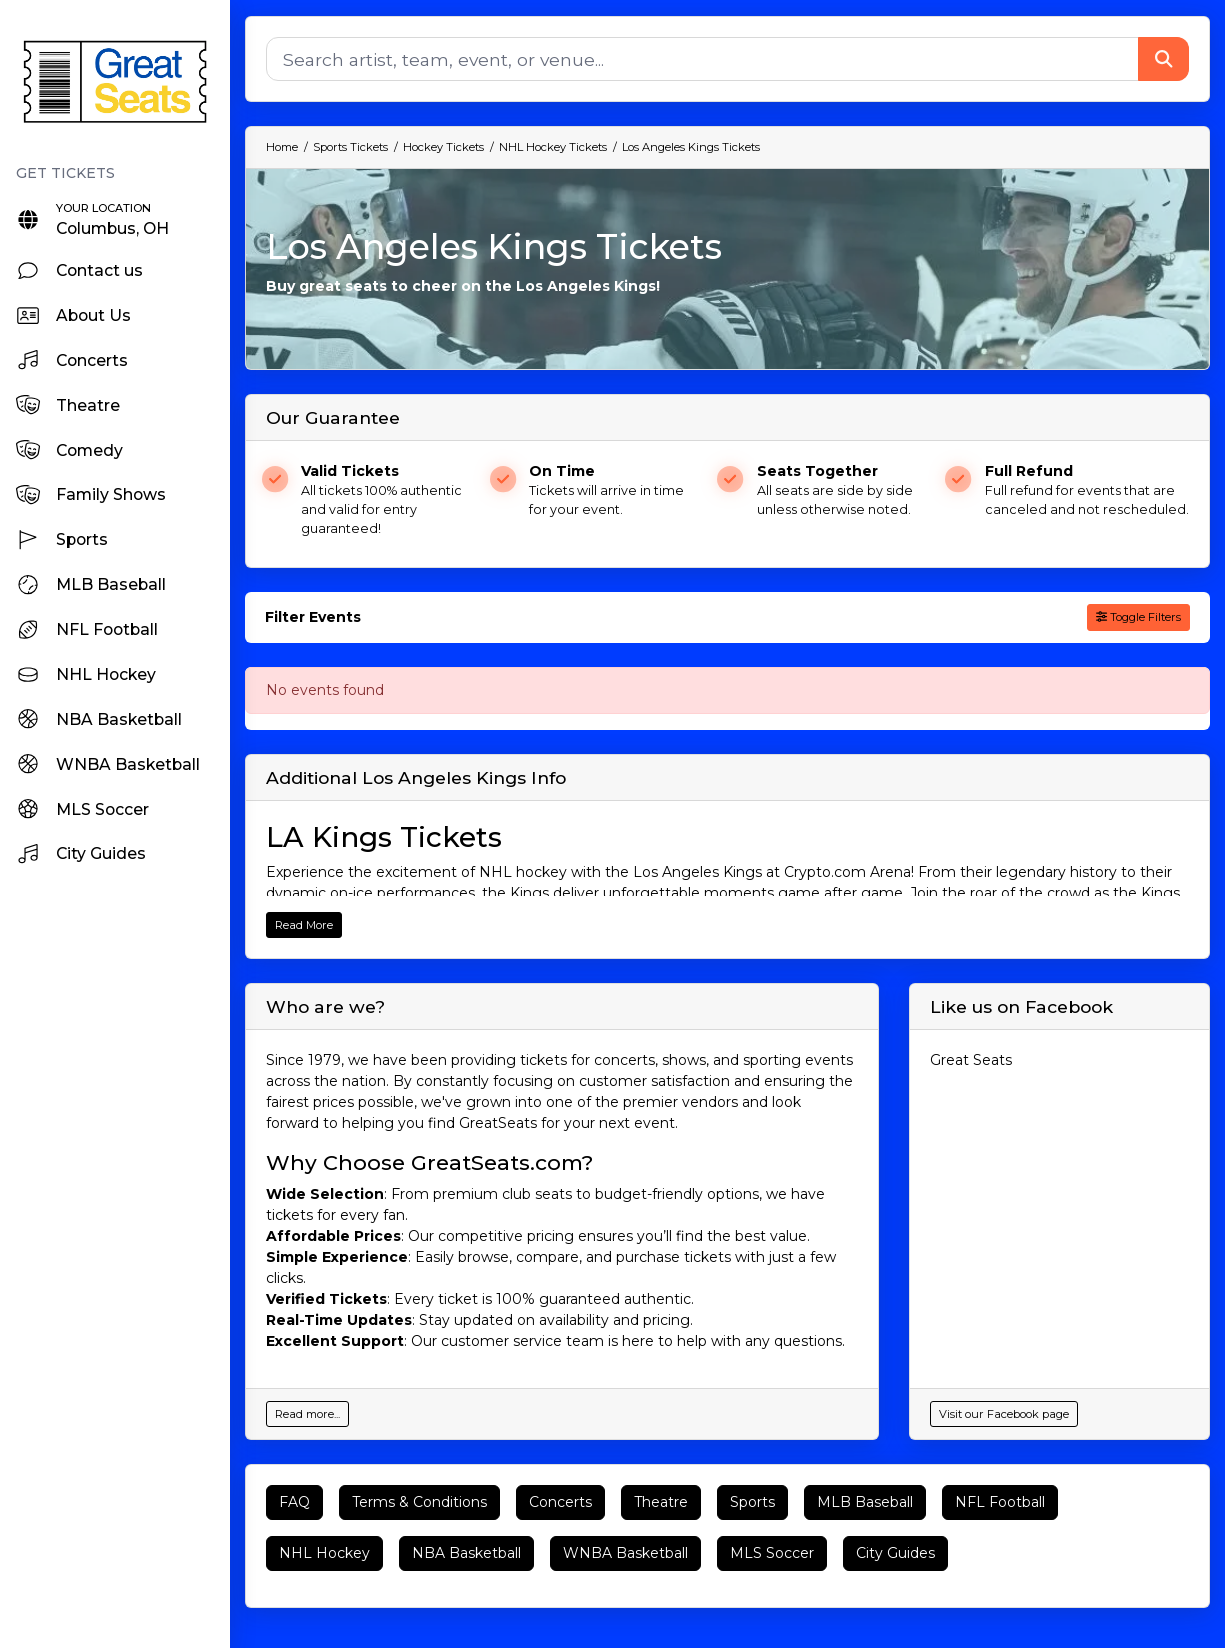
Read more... (307, 1414)
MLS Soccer (772, 1553)
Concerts (560, 1502)
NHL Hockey (324, 1553)
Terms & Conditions (419, 1502)
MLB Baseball (865, 1502)
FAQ (294, 1502)
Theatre (661, 1502)
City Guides (895, 1553)
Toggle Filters (1138, 617)
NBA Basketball (466, 1553)
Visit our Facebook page (1004, 1414)
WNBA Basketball (625, 1553)
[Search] (702, 59)
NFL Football (1000, 1502)
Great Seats (971, 1060)
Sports (752, 1502)
